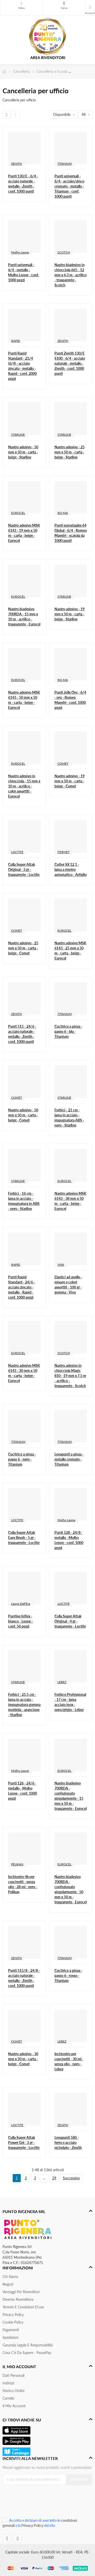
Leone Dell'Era (20, 1604)
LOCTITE (17, 852)
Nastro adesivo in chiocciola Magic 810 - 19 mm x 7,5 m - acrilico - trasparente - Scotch (70, 1375)
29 (54, 2178)
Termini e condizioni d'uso (23, 2307)
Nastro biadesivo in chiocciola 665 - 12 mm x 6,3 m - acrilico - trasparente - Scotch (70, 275)
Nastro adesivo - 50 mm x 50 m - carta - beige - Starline (23, 452)
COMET (63, 763)
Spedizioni (10, 2337)
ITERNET (64, 852)
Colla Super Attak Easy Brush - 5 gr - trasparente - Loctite (24, 1537)
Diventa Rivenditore (18, 2299)
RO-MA (63, 513)
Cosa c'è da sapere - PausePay (27, 2352)
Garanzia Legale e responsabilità (28, 2345)
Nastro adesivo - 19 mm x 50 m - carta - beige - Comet (69, 781)
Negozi (8, 2284)
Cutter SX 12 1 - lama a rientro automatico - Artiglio (70, 869)
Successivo (71, 2178)
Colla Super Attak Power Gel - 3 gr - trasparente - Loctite (24, 2142)
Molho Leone (20, 252)
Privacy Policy (13, 2314)
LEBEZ (62, 1682)
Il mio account (14, 2406)
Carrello (8, 2398)
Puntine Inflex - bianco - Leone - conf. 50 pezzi (20, 1621)
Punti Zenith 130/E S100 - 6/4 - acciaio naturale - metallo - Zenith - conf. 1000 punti (69, 363)
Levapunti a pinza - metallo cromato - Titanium (69, 1459)
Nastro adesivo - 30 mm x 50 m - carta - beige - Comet (23, 2059)
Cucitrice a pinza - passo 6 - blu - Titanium (68, 1031)
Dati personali (13, 2375)
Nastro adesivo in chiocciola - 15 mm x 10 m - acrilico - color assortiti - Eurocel (24, 786)
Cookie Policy (13, 2322)
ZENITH (16, 163)
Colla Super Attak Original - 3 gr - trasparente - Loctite (24, 869)
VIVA (61, 1264)
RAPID (15, 341)
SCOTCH (64, 252)
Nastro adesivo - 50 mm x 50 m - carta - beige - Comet (23, 1115)
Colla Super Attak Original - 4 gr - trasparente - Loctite (70, 1621)
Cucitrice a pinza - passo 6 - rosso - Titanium (68, 1975)
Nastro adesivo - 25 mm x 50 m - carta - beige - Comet (23, 948)
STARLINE (18, 434)
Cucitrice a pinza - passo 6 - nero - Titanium (22, 1459)
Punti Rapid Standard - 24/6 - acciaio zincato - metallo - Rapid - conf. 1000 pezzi (21, 1287)
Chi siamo (10, 2276)
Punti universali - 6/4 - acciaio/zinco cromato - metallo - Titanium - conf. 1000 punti (69, 186)
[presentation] (36, 2503)
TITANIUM (65, 163)
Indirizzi (8, 2383)
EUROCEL (18, 513)
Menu (21, 4)
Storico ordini (13, 2390)
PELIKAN (17, 1864)
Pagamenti (11, 2330)
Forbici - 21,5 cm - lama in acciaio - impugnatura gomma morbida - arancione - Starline (24, 1704)
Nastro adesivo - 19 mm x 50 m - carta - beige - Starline (69, 614)
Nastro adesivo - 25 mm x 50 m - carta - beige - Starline (69, 452)
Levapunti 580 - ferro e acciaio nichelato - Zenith (68, 2142)
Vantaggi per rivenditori (21, 2292)
